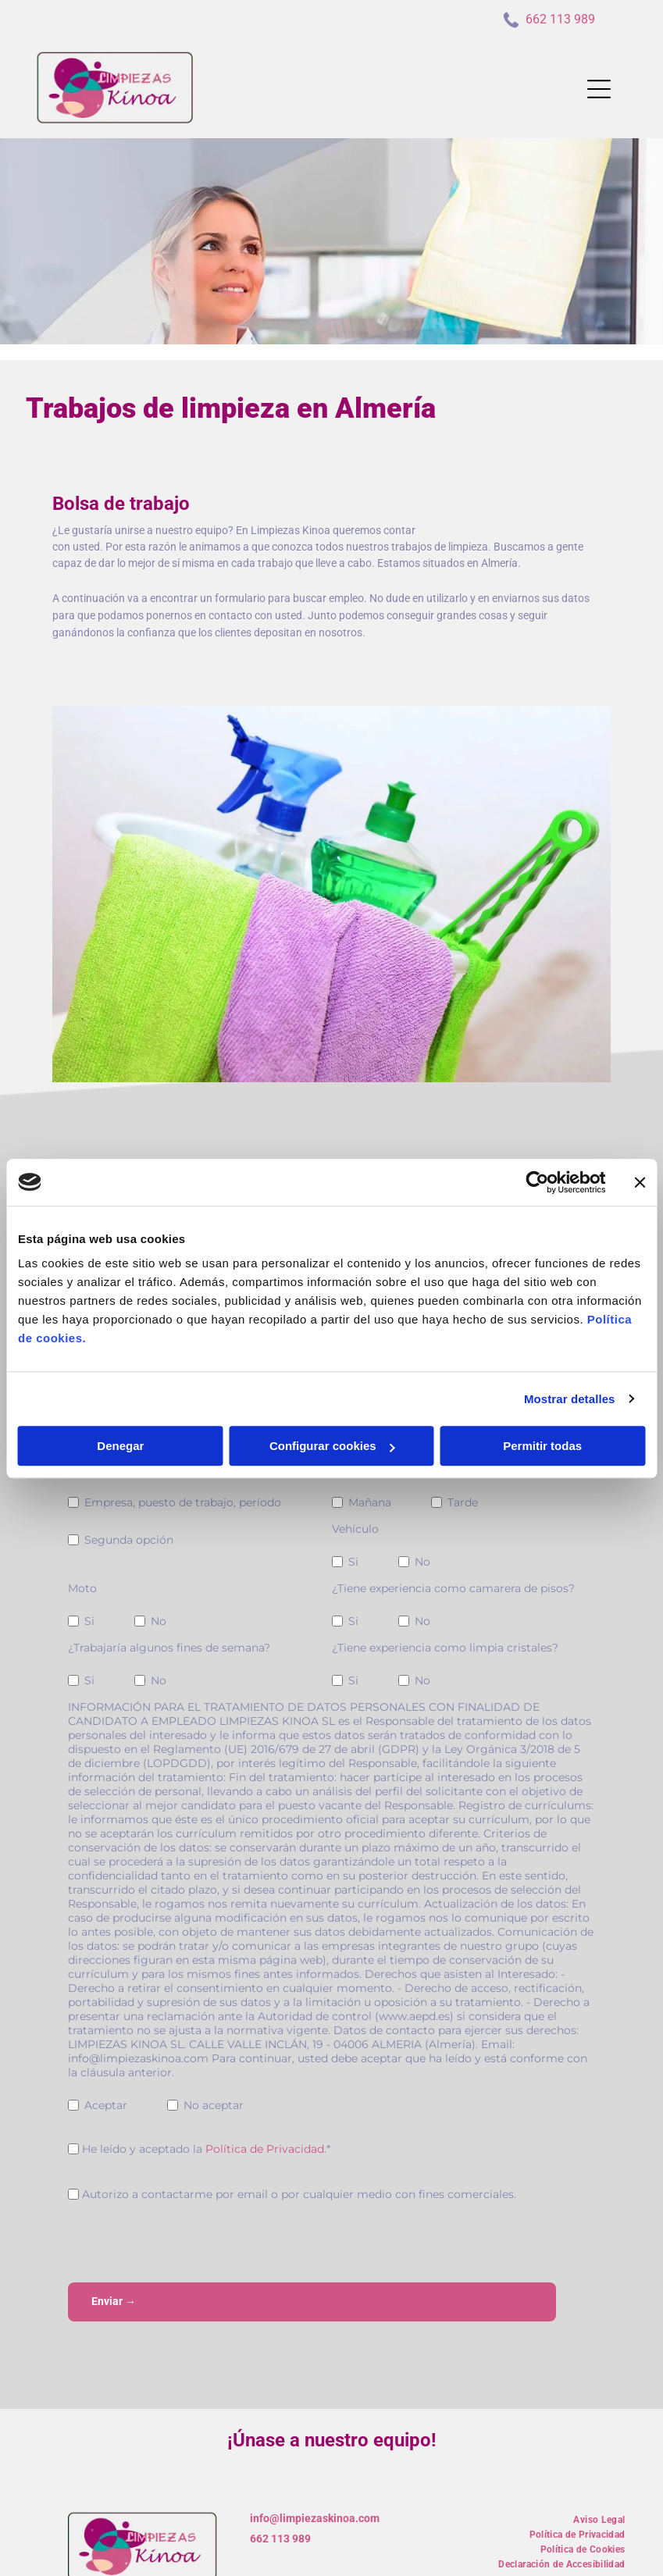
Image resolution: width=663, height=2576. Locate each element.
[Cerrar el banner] (639, 1151)
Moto (82, 1588)
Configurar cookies (332, 1415)
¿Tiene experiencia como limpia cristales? (445, 1648)
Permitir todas (542, 1415)
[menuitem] (598, 2457)
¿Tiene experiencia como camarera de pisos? (453, 1588)
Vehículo (355, 1529)
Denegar (120, 1415)
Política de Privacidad (264, 2149)
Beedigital (620, 2556)
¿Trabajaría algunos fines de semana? (169, 1648)
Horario (352, 1470)
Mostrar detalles (569, 1368)
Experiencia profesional (131, 1470)
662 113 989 (280, 2477)
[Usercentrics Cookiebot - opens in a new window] (537, 1151)
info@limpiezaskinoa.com (315, 2457)
